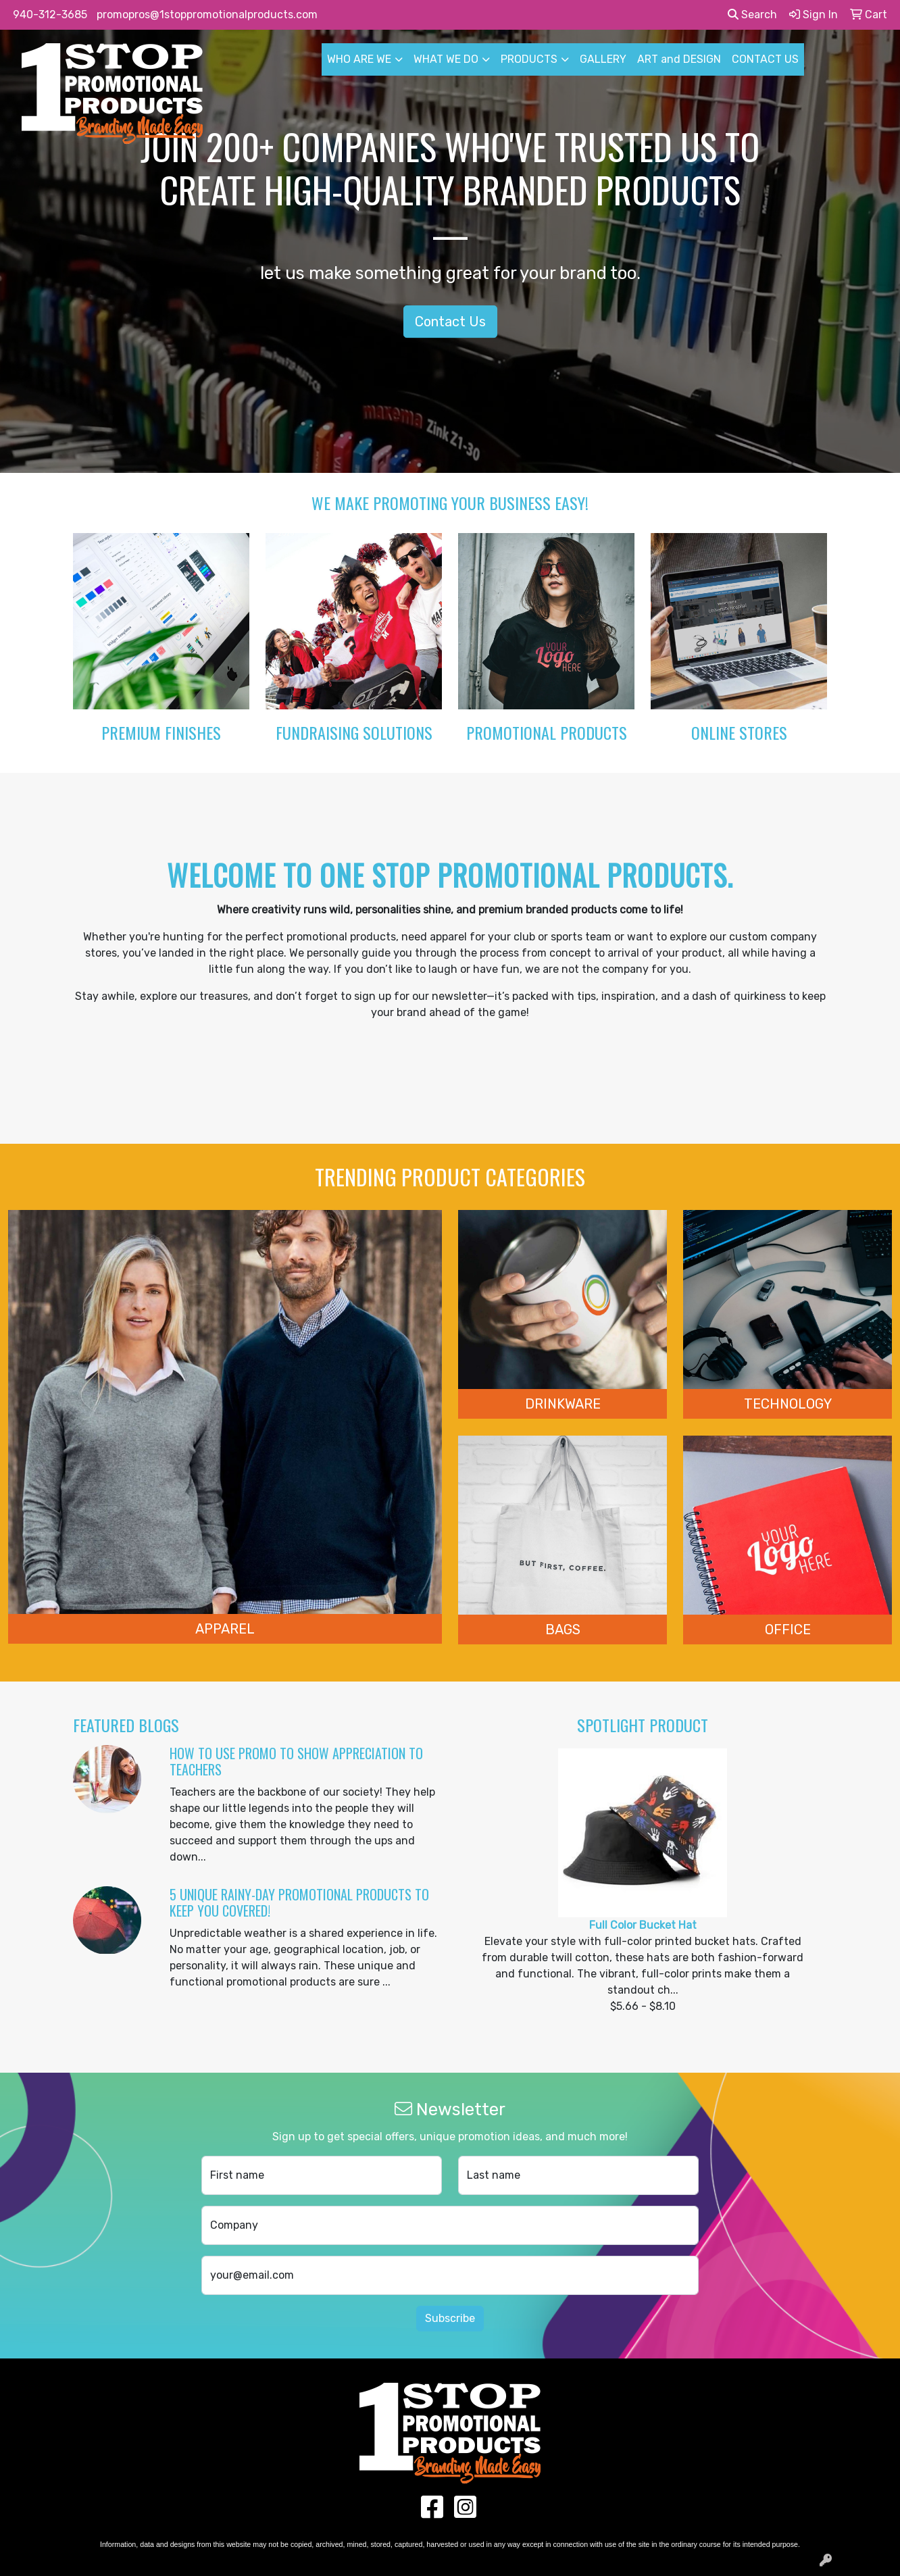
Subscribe (450, 2318)
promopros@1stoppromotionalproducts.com (207, 14)
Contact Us (450, 321)
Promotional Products (546, 732)
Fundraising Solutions (354, 732)
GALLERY (603, 59)
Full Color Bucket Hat (643, 1925)
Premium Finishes (161, 732)
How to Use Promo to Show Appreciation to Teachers (296, 1761)
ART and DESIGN (679, 59)
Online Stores (739, 732)
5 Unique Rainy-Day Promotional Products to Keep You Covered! (299, 1902)
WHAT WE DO (446, 59)
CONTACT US (765, 59)
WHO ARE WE (359, 59)
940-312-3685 (50, 14)
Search (752, 14)
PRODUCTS (529, 59)
